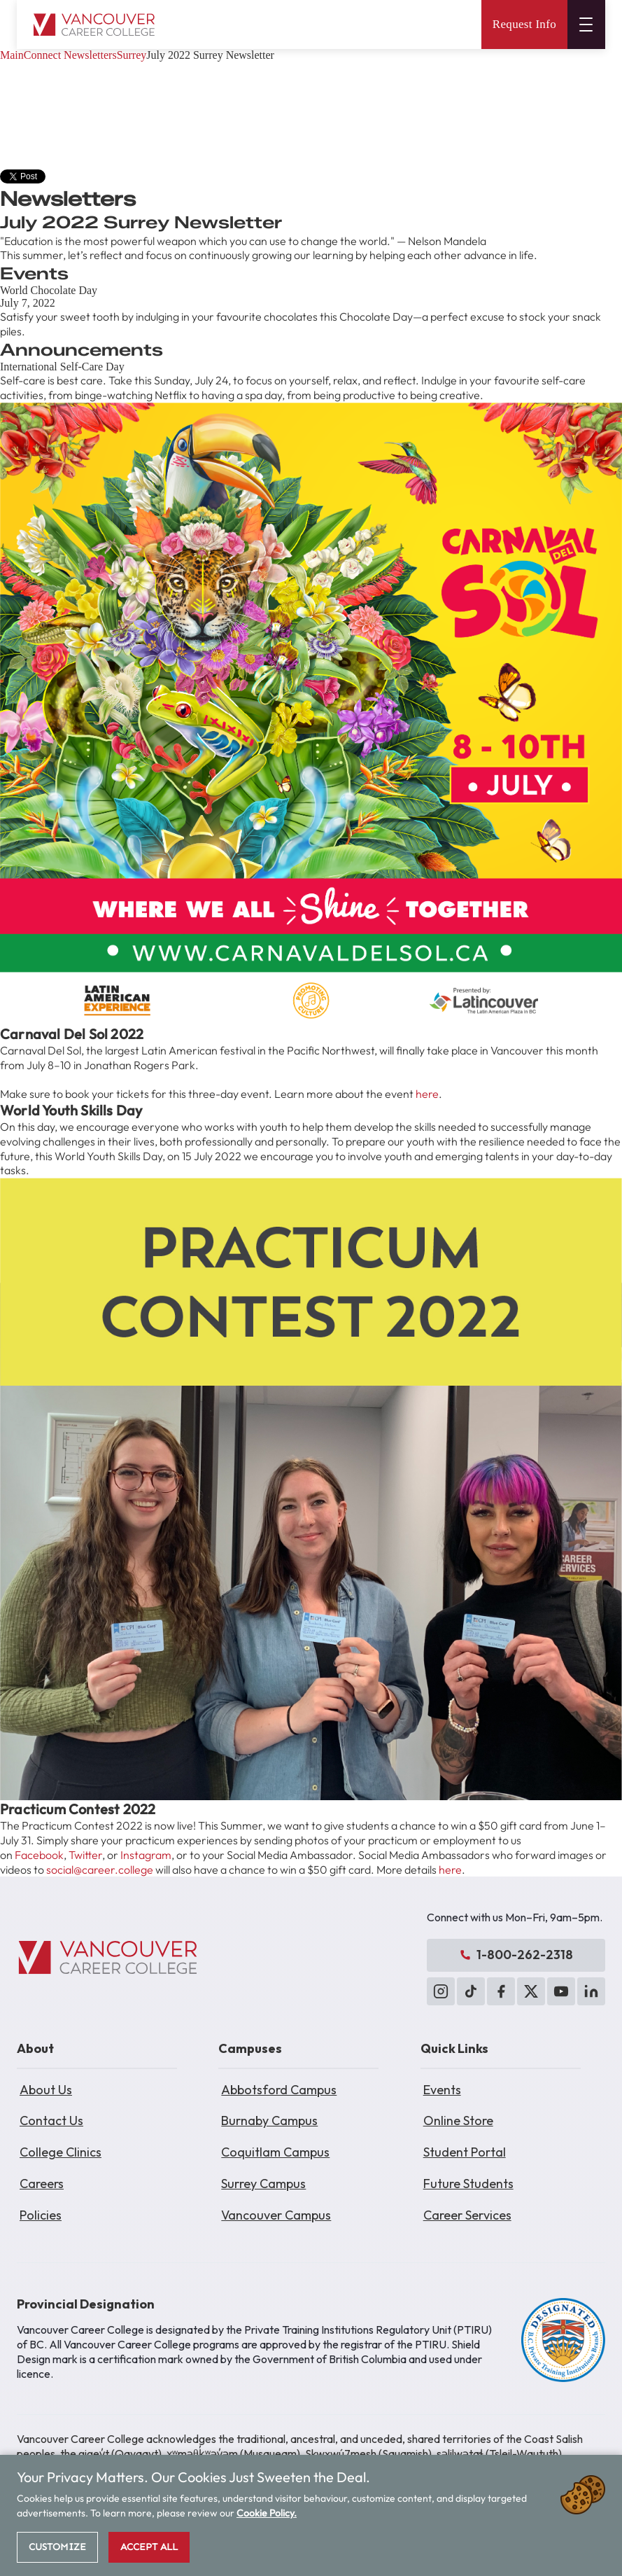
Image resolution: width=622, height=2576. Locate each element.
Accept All (149, 2547)
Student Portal (464, 2152)
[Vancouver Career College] (108, 1958)
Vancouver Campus (276, 2215)
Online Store (458, 2120)
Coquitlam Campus (275, 2152)
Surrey (132, 55)
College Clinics (60, 2152)
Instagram (145, 1855)
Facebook (39, 1855)
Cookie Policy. (266, 2513)
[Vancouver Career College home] (94, 24)
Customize (57, 2547)
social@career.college (99, 1870)
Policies (41, 2215)
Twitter (85, 1855)
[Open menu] (586, 24)
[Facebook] (501, 1991)
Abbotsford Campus (279, 2090)
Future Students (468, 2183)
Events (442, 2090)
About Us (46, 2090)
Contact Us (51, 2120)
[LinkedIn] (591, 1991)
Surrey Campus (263, 2183)
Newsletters (90, 55)
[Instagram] (441, 1991)
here (427, 1094)
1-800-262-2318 (516, 1955)
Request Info (524, 24)
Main (12, 55)
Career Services (467, 2215)
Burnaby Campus (269, 2120)
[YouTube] (561, 1991)
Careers (42, 2183)
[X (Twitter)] (531, 1991)
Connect (42, 55)
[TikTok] (471, 1991)
